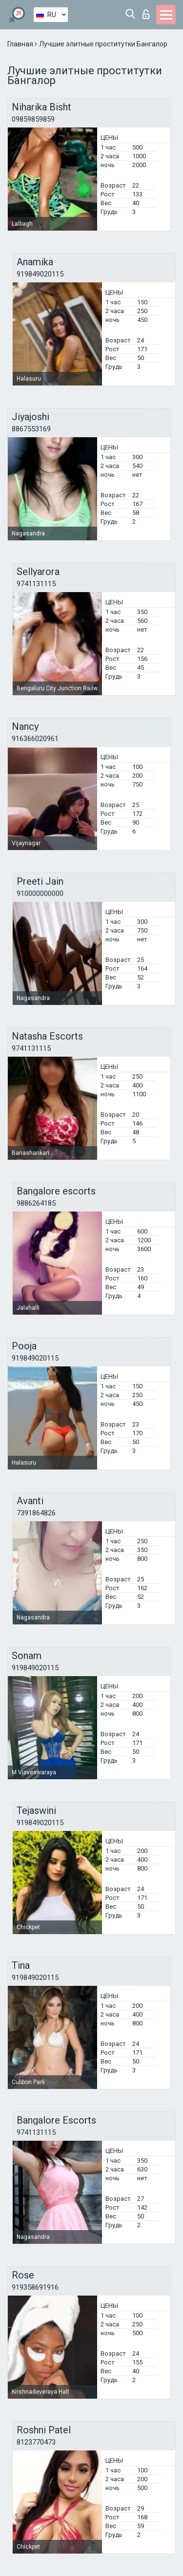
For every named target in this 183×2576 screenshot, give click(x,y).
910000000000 (40, 893)
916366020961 (35, 738)
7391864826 (36, 1513)
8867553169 (31, 429)
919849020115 (40, 274)
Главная (21, 44)
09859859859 (33, 119)
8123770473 (36, 2442)
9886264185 (36, 1203)
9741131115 (36, 583)
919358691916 (35, 2287)
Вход (145, 14)
